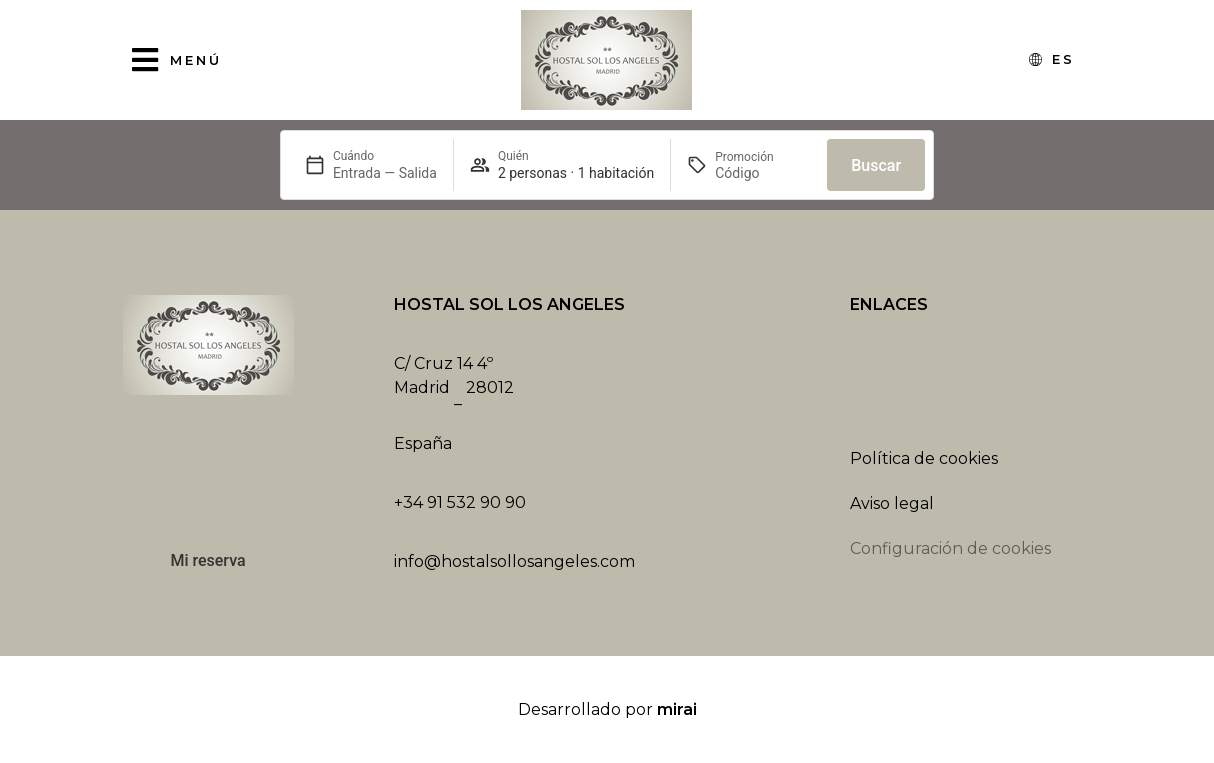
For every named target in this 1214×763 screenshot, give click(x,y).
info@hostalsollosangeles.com (514, 561)
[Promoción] (763, 173)
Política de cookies (924, 458)
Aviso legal (892, 503)
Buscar (876, 165)
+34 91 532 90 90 (460, 502)
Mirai (677, 709)
